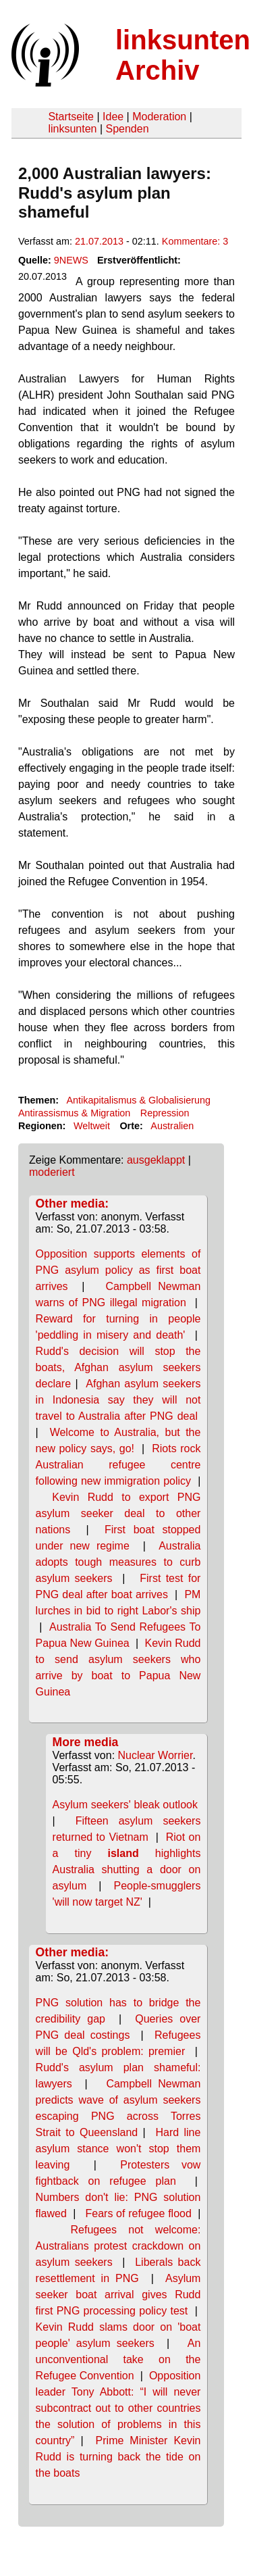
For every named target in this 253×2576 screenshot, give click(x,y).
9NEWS (71, 260)
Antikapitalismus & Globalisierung (138, 1100)
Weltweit (92, 1125)
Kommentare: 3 (195, 241)
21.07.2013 (99, 241)
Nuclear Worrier (155, 1755)
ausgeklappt (156, 1160)
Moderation (159, 116)
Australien (172, 1125)
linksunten (72, 128)
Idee (113, 116)
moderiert (52, 1172)
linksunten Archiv (182, 55)
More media (86, 1742)
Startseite (71, 116)
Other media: (72, 1203)
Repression (165, 1113)
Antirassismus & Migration (74, 1113)
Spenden (126, 128)
